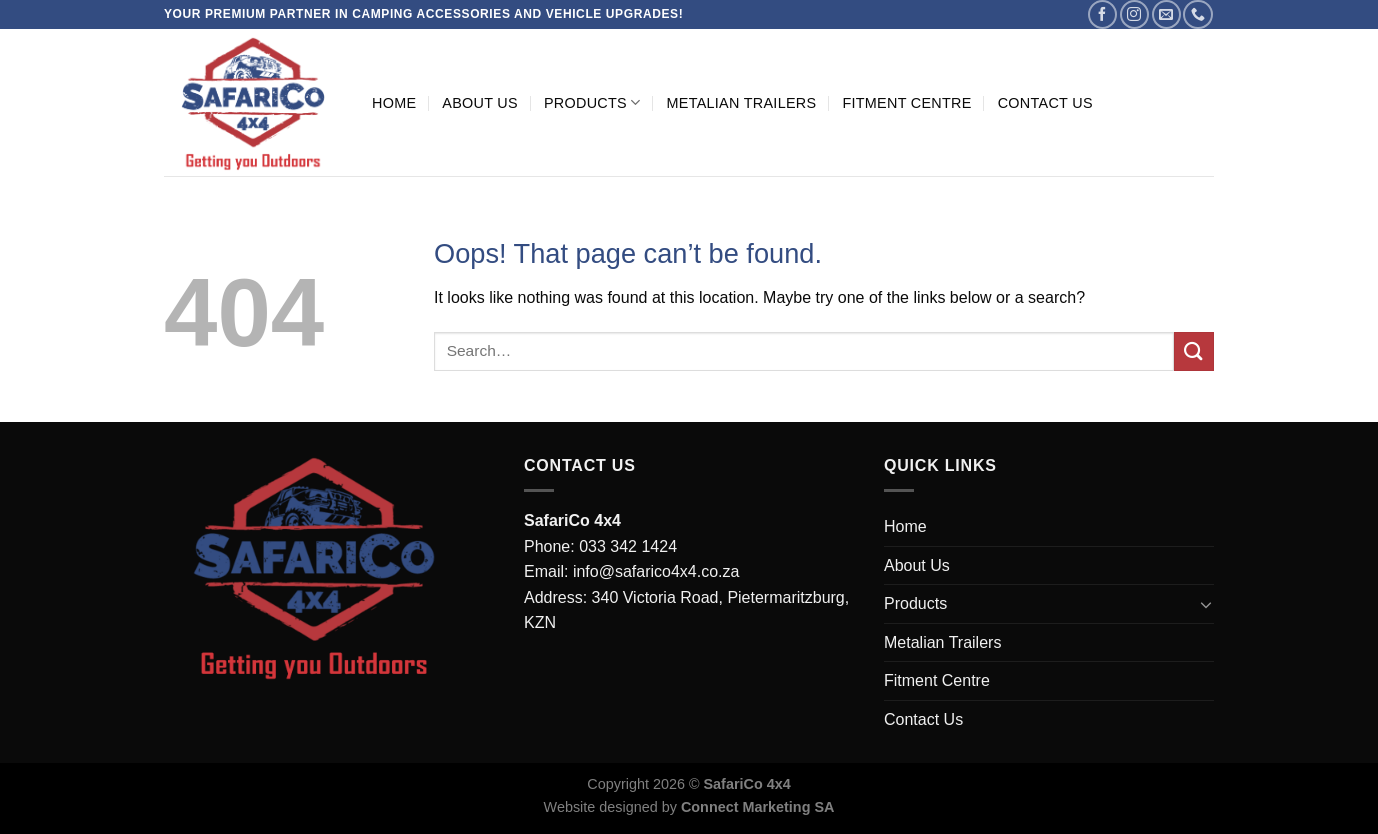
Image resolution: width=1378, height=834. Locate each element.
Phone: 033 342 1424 (600, 546)
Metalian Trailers (741, 103)
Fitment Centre (906, 103)
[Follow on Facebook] (1102, 14)
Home (394, 103)
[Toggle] (1206, 604)
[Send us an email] (1166, 14)
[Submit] (1194, 351)
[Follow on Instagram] (1134, 14)
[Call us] (1197, 14)
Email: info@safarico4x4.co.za (631, 571)
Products (592, 102)
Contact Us (1045, 103)
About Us (480, 103)
